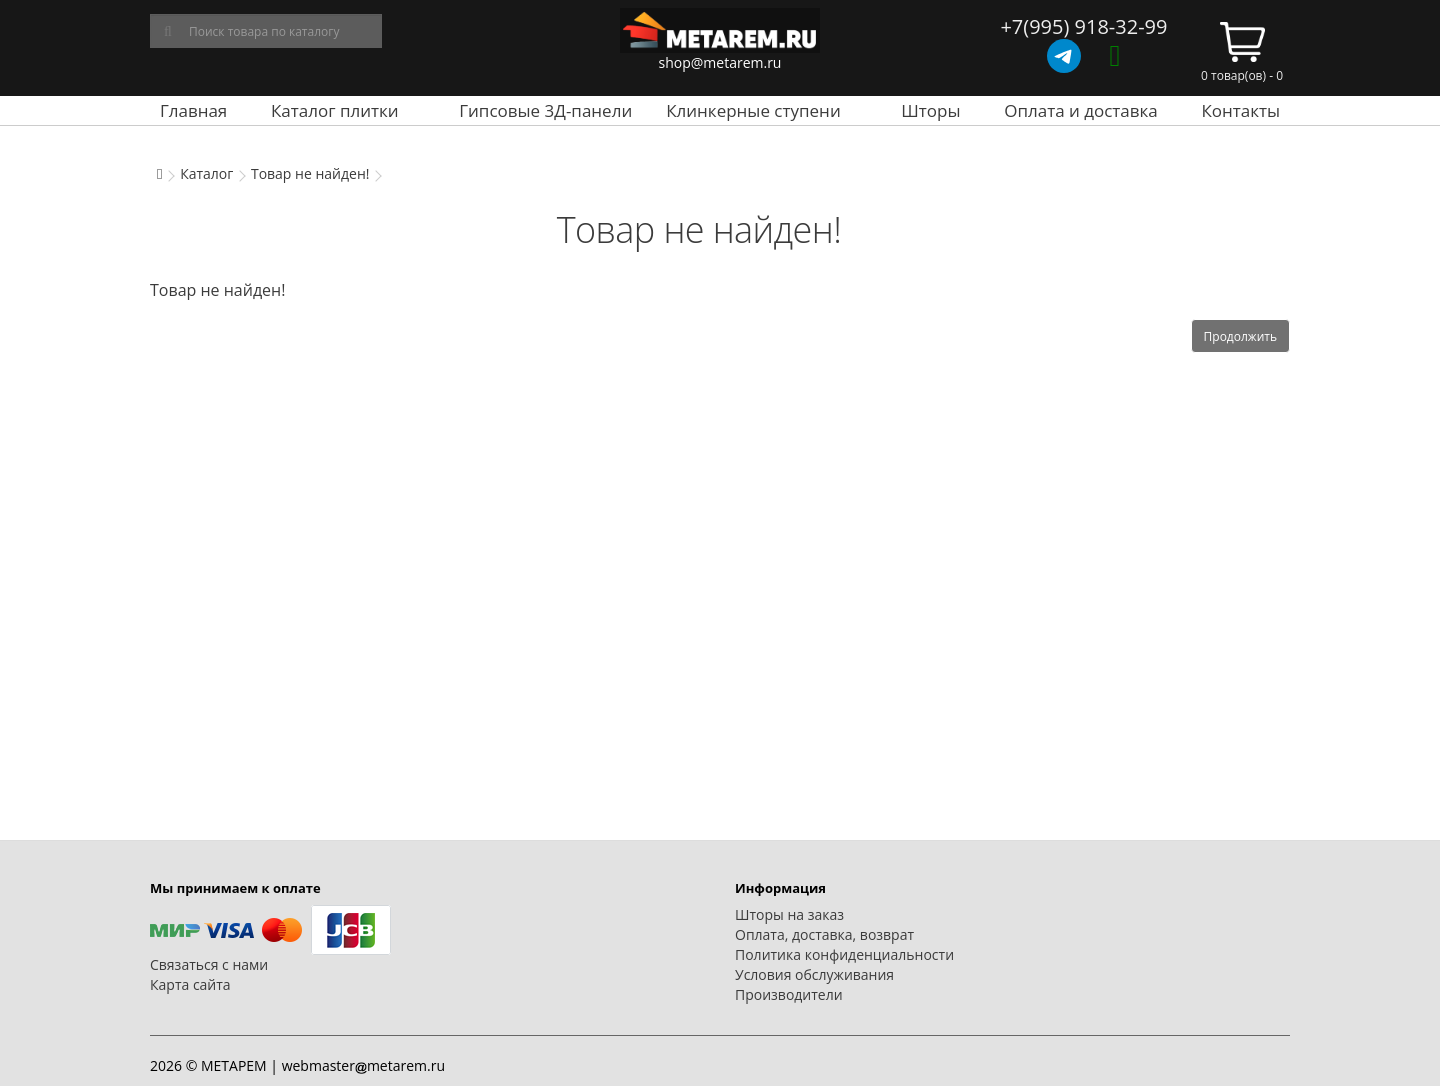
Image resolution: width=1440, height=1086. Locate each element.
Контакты (1240, 110)
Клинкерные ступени (753, 110)
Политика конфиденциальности (844, 954)
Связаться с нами (209, 964)
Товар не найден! (310, 173)
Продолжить (1240, 336)
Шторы (930, 110)
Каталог (206, 173)
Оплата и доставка (1081, 110)
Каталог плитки (335, 110)
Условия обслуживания (814, 974)
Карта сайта (190, 984)
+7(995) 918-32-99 (1083, 26)
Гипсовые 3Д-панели (545, 110)
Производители (789, 994)
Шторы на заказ (789, 914)
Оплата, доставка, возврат (824, 934)
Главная (193, 110)
